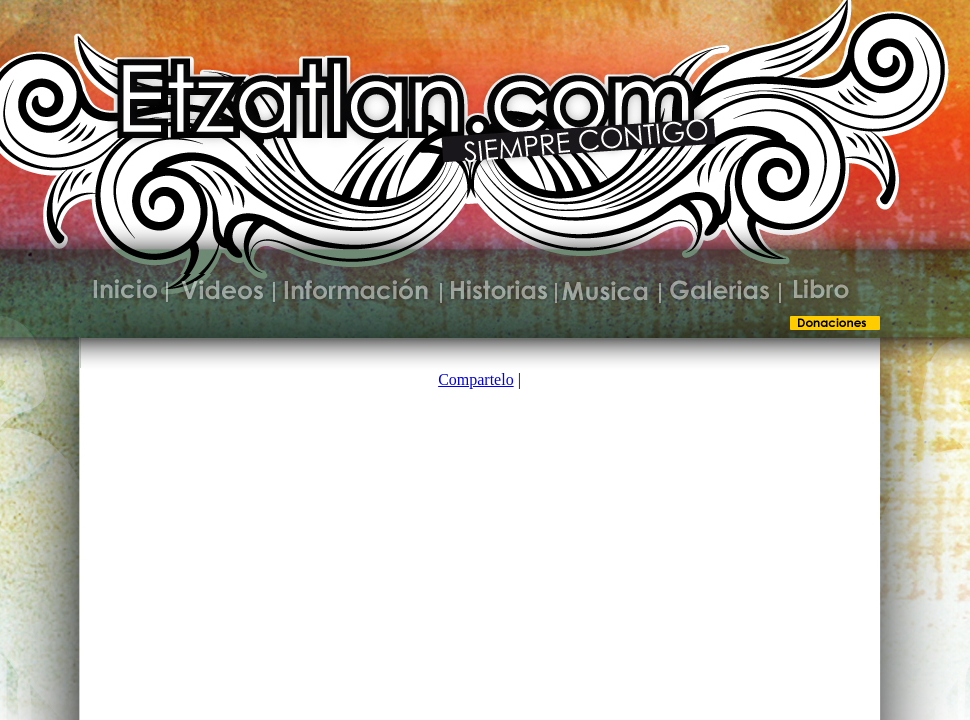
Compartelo (476, 379)
